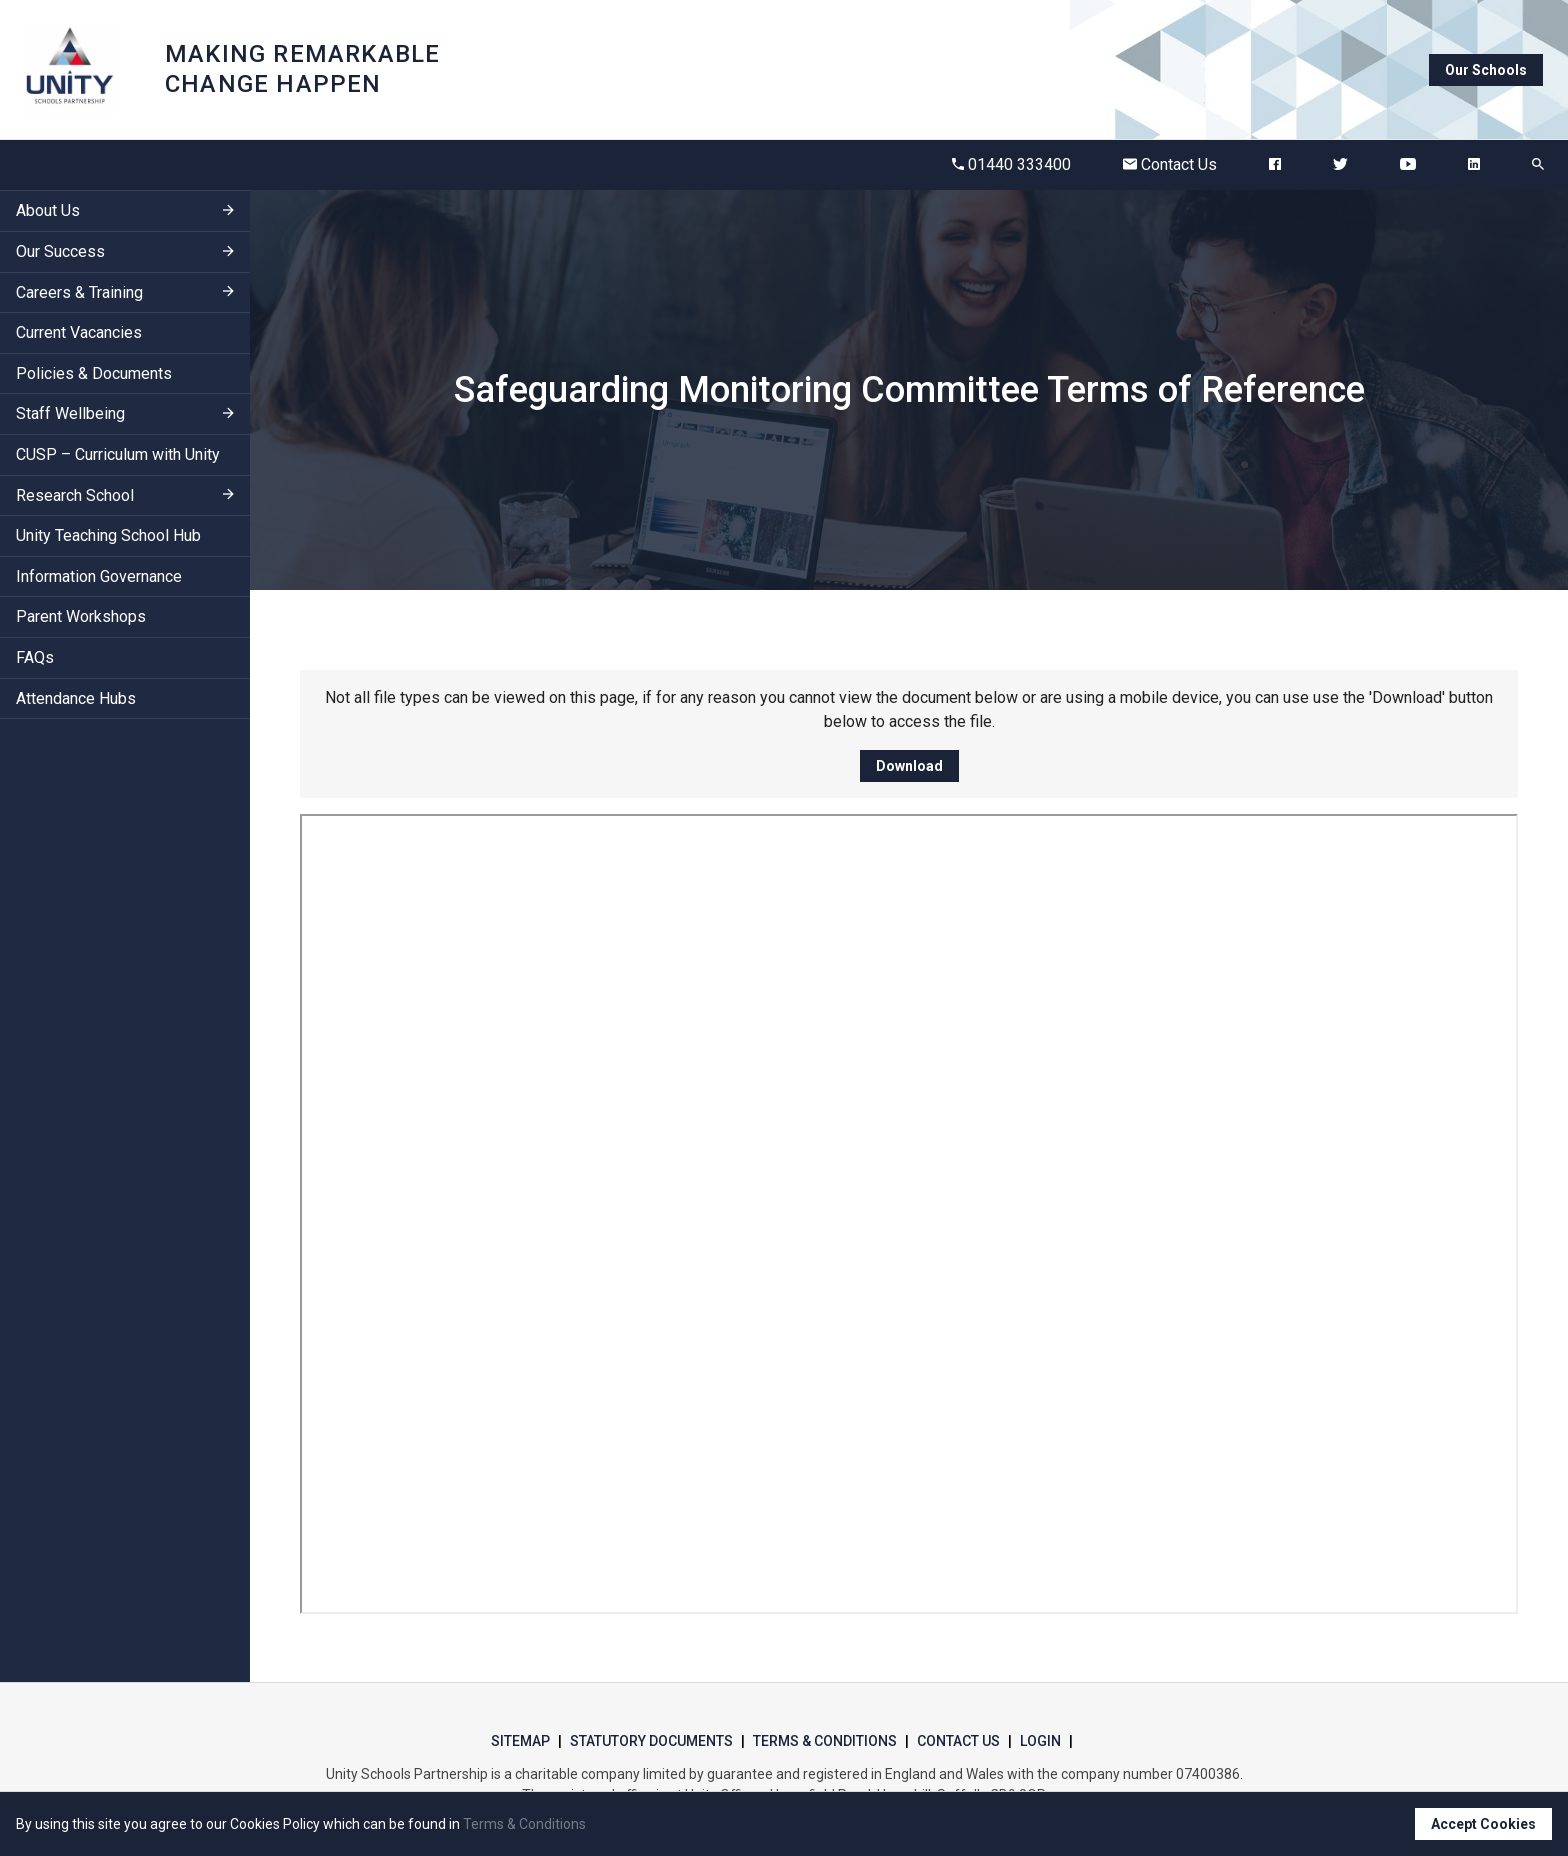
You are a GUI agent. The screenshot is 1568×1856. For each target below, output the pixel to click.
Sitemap (520, 1741)
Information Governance (99, 576)
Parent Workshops (81, 616)
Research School (75, 495)
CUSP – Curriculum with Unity (118, 454)
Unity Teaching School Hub (108, 535)
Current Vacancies (79, 332)
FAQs (35, 657)
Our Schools (1486, 70)
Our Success (60, 251)
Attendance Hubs (76, 698)
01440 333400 (1011, 164)
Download (909, 766)
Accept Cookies (1483, 1824)
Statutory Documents (651, 1741)
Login (1040, 1741)
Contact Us (1170, 164)
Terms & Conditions (825, 1741)
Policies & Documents (94, 373)
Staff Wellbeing (70, 413)
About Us (48, 210)
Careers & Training (79, 292)
